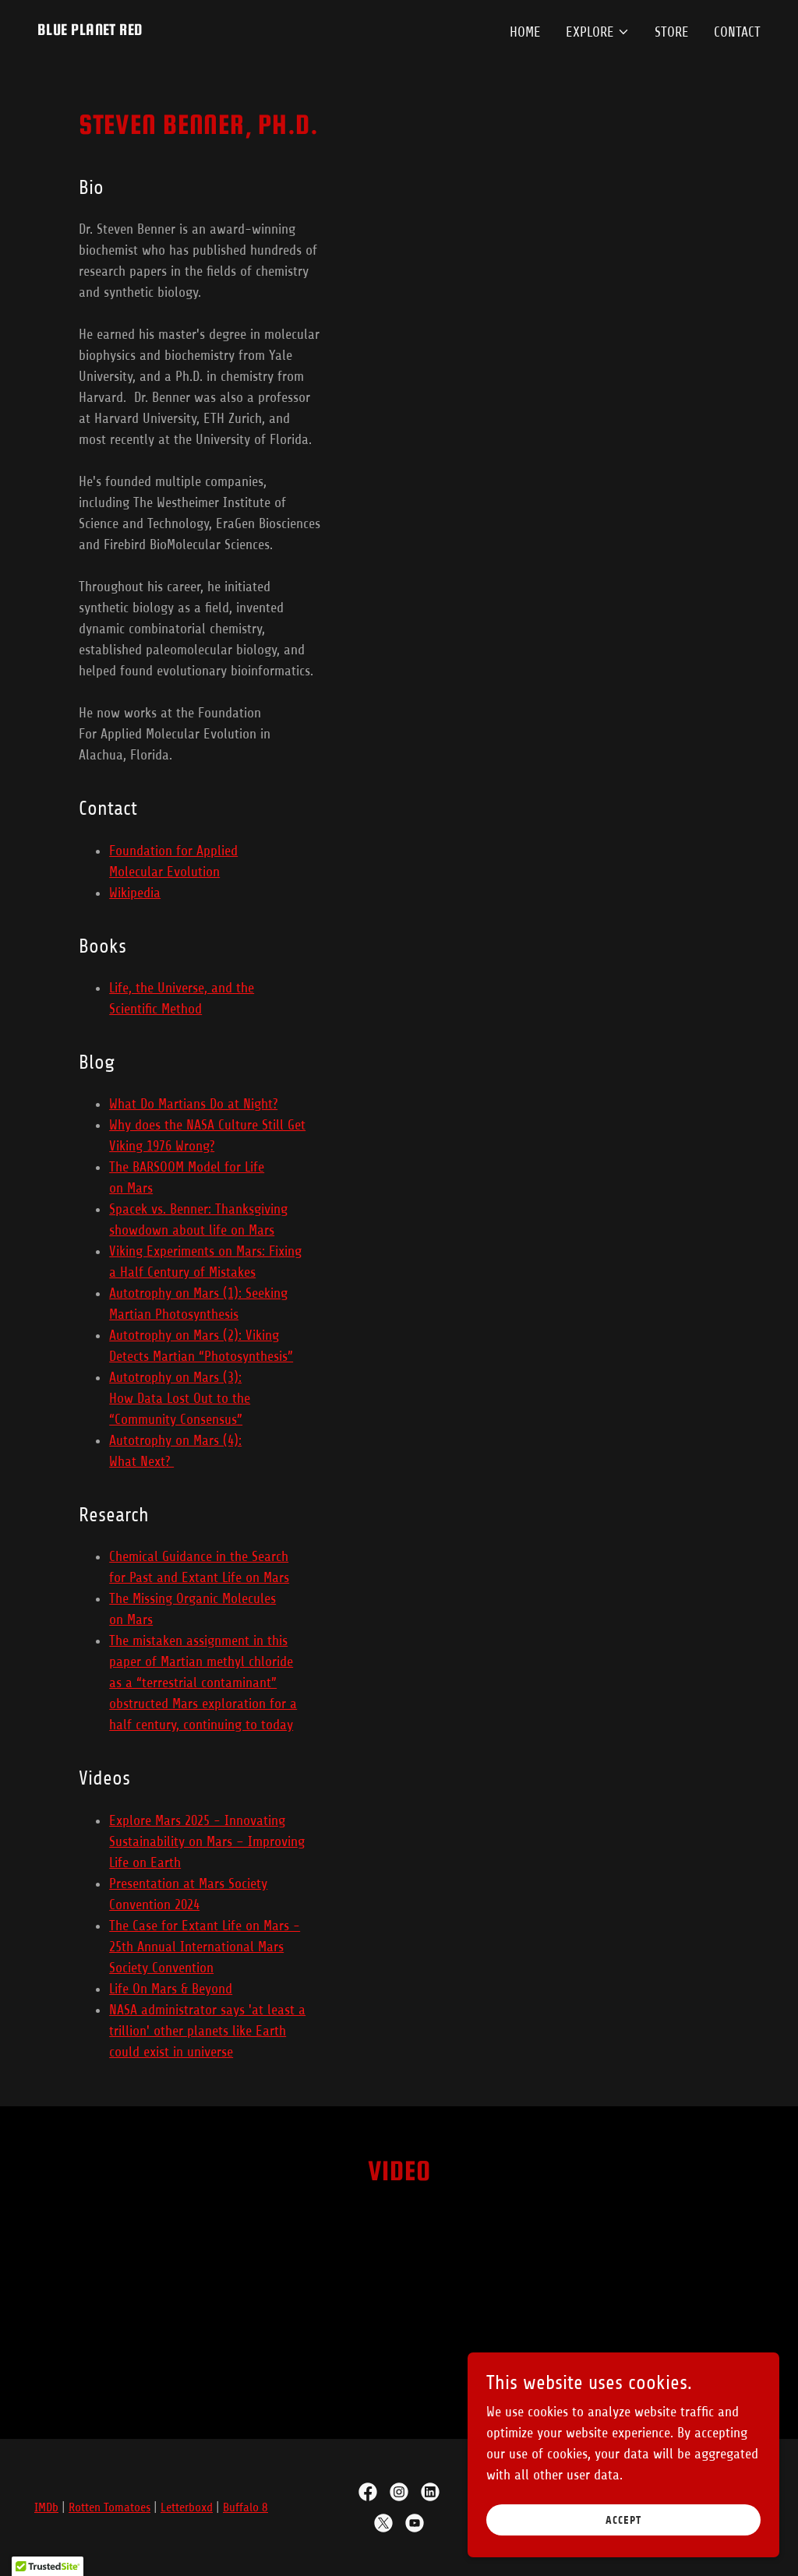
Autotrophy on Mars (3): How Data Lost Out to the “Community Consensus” (179, 1398)
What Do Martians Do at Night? (193, 1104)
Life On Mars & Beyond (170, 1988)
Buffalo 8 (245, 2507)
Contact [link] (737, 32)
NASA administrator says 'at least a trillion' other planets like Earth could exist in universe (207, 2031)
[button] (598, 32)
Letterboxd (187, 2507)
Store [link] (672, 32)
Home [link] (525, 32)
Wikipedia (135, 892)
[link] (90, 30)
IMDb (46, 2507)
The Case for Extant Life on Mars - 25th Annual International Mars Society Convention (204, 1946)
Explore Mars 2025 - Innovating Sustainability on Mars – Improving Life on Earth (207, 1841)
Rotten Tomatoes (109, 2507)
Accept (623, 2520)
